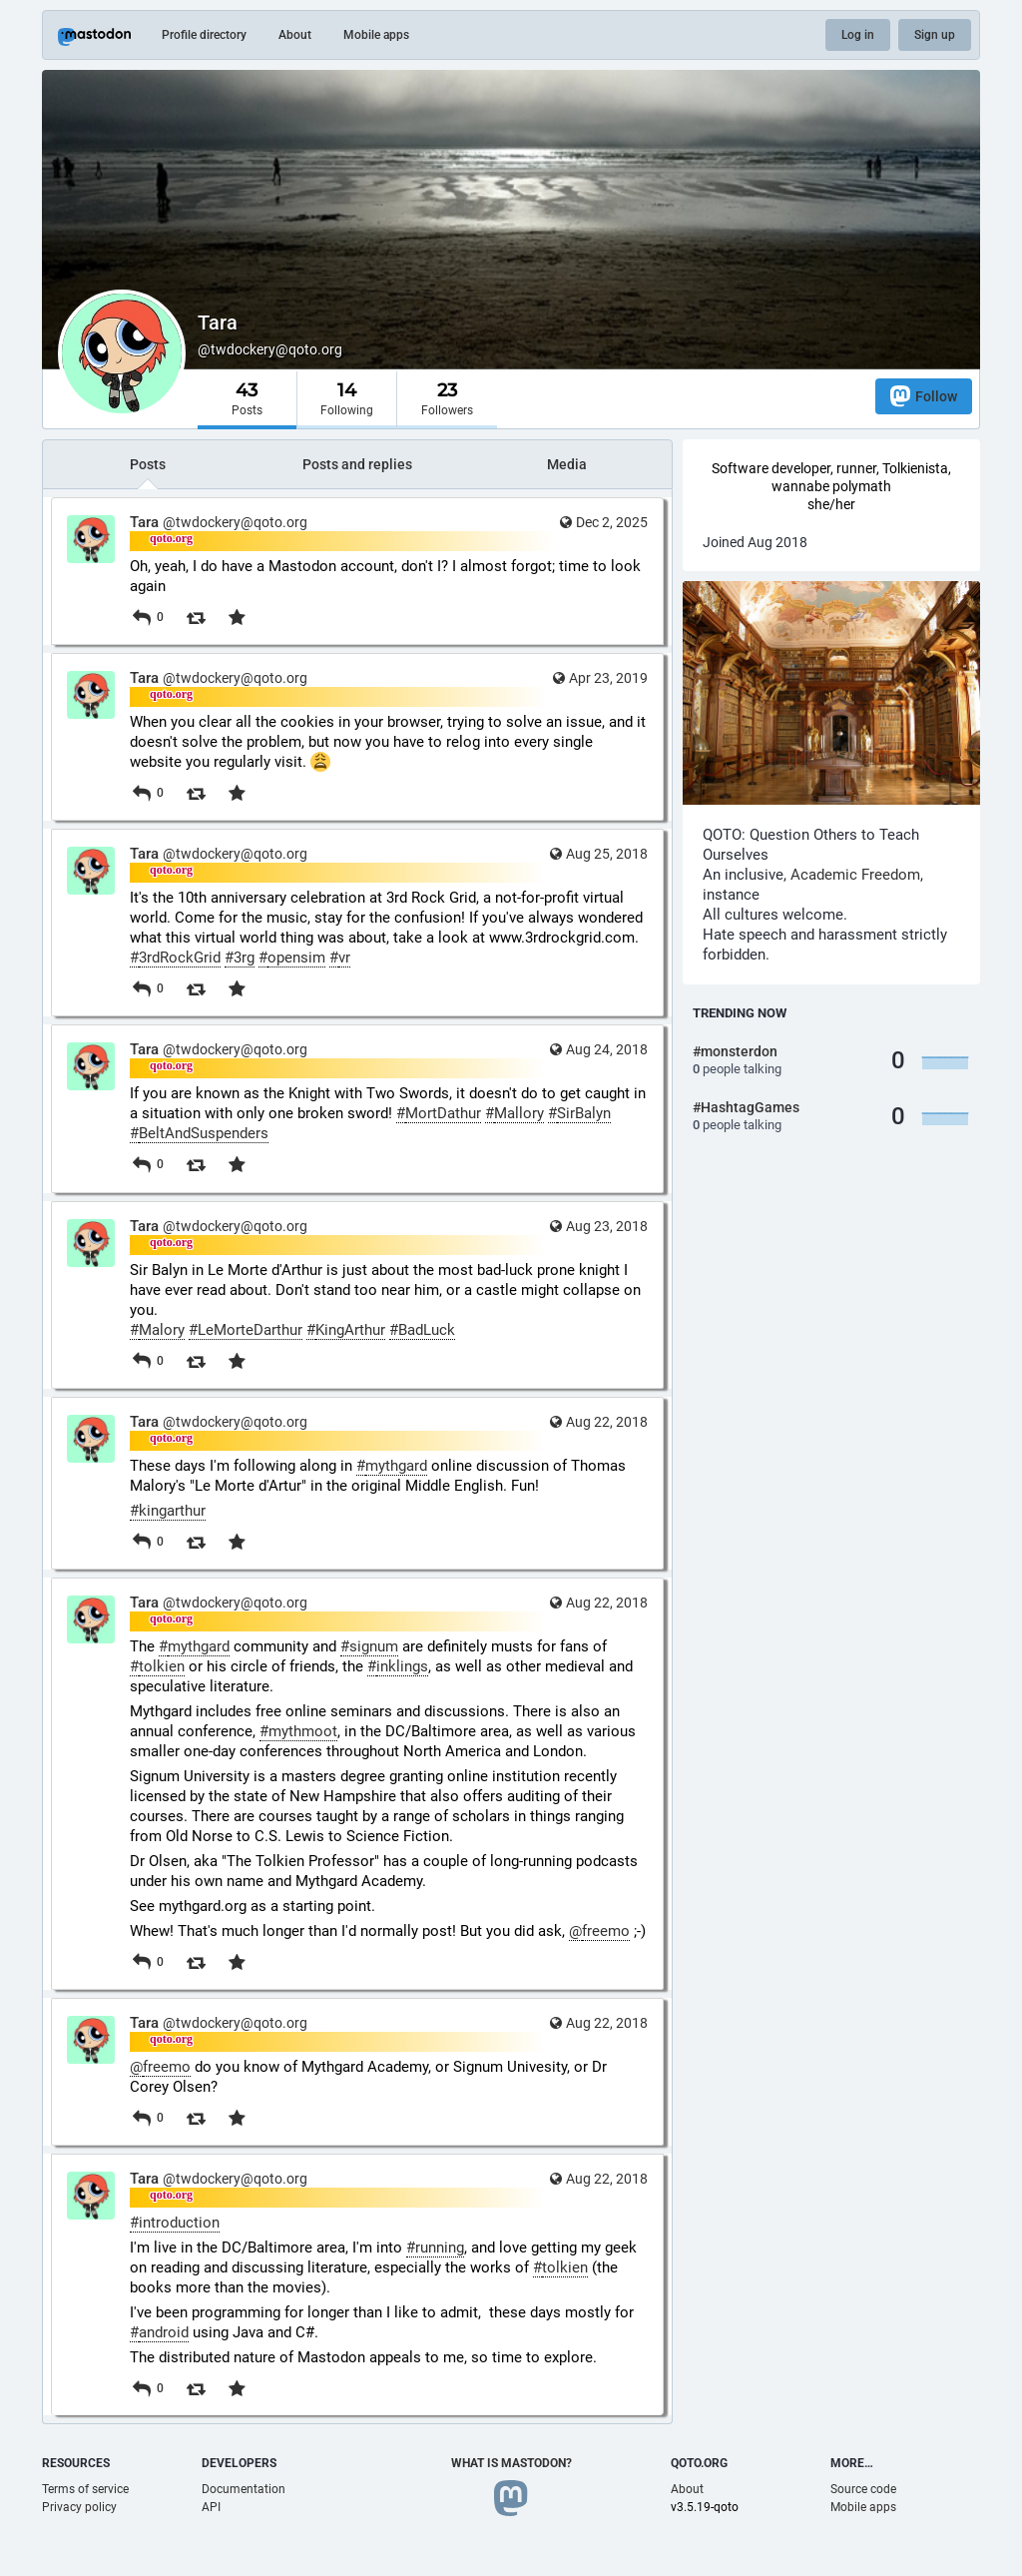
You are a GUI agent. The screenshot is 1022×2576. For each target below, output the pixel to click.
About (294, 35)
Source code (863, 2489)
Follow (923, 395)
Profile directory (204, 35)
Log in (857, 35)
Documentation (243, 2489)
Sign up (934, 35)
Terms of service (85, 2489)
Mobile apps (376, 35)
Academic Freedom (855, 875)
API (211, 2507)
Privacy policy (79, 2507)
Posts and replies (357, 464)
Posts (148, 464)
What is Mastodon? (511, 2463)
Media (567, 464)
